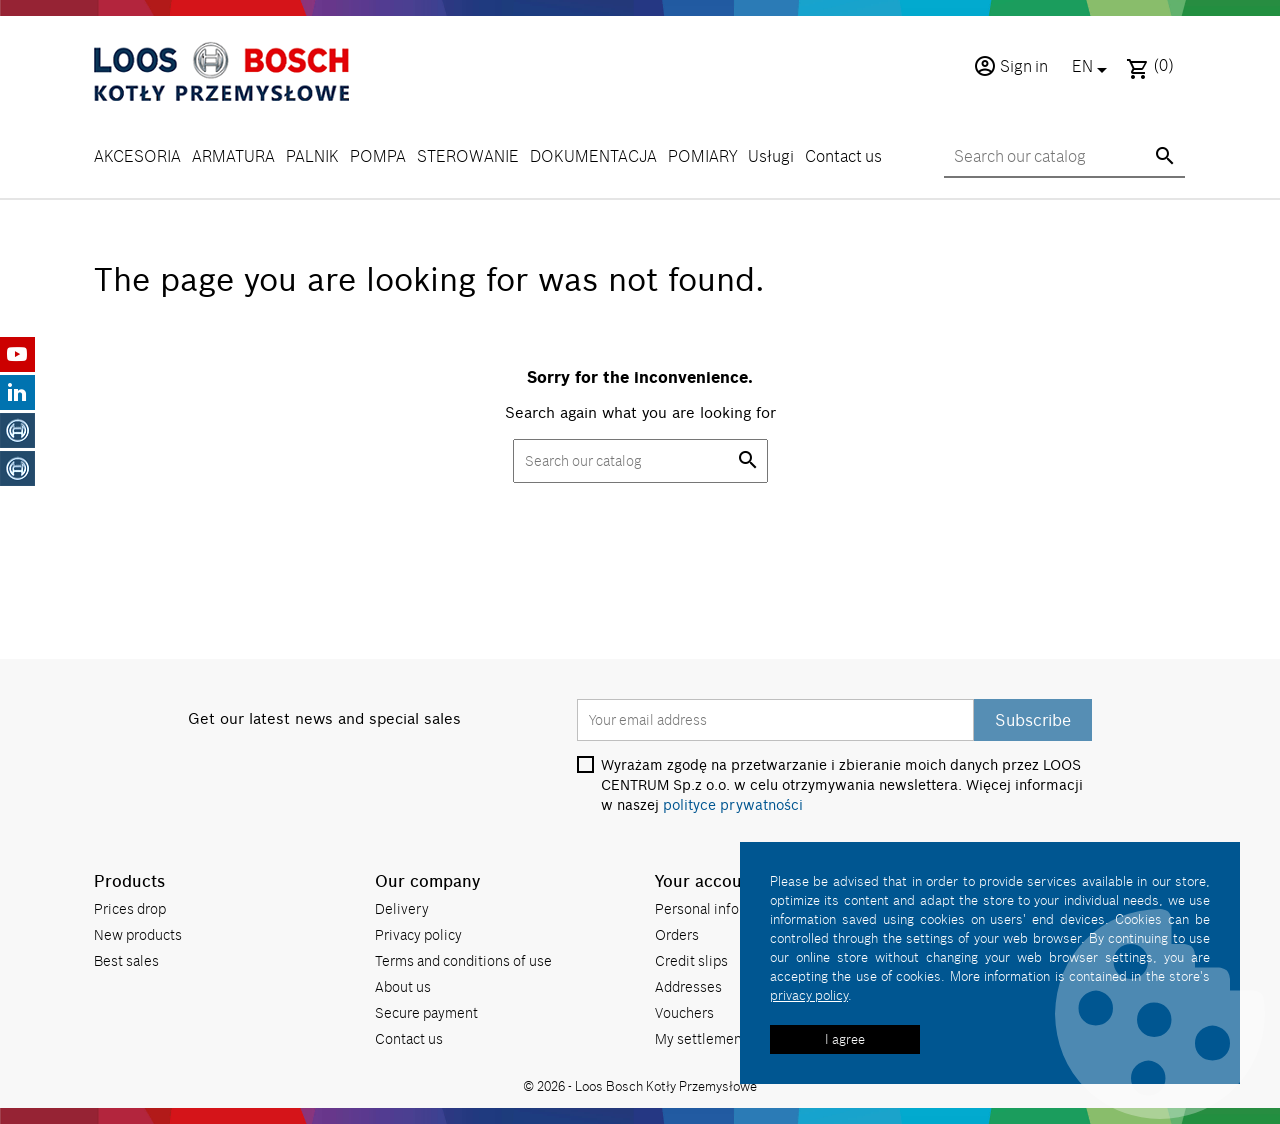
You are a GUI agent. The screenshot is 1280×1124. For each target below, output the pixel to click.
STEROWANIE (468, 156)
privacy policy (809, 995)
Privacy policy (418, 934)
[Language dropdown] (1093, 68)
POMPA (378, 156)
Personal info (697, 908)
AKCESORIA (137, 156)
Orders (677, 934)
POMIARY (702, 156)
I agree (845, 1039)
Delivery (402, 908)
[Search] (1064, 157)
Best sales (126, 960)
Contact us (843, 156)
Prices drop (130, 908)
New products (138, 934)
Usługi (771, 156)
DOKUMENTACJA (593, 156)
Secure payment (426, 1012)
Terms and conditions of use (463, 960)
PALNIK (312, 156)
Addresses (688, 986)
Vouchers (684, 1012)
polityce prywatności (733, 805)
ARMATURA (233, 156)
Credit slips (691, 960)
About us (403, 986)
